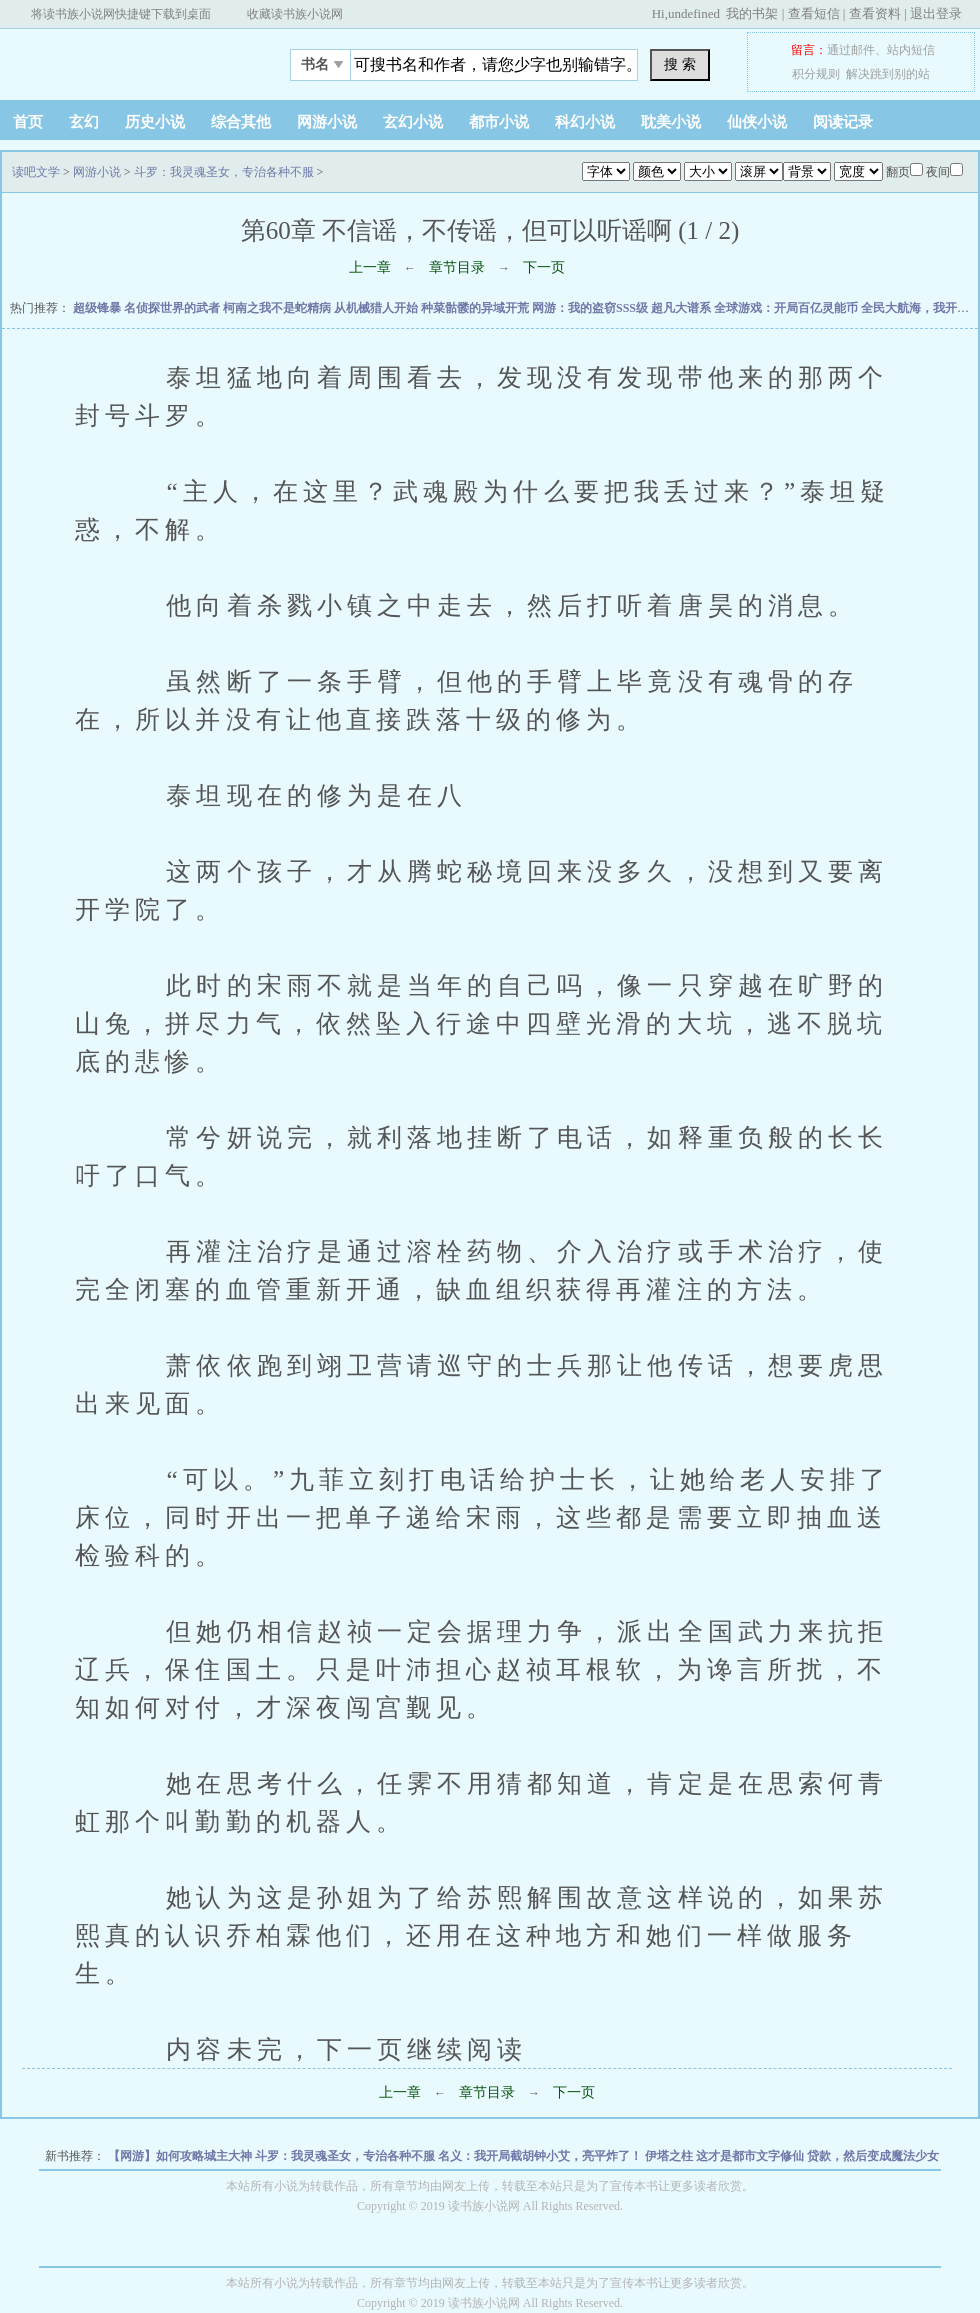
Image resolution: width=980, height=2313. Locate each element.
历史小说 (155, 122)
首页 (28, 122)
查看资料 (875, 13)
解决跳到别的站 (888, 74)
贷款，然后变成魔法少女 (873, 2156)
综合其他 (241, 122)
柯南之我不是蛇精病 (278, 308)
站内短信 (911, 50)
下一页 (544, 267)
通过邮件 (851, 50)
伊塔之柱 (670, 2156)
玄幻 (84, 122)
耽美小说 (671, 122)
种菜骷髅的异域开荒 (476, 308)
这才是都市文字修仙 (751, 2156)
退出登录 (936, 13)
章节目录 (457, 267)
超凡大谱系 (682, 308)
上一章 (370, 267)
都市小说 (499, 122)
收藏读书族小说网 (295, 14)
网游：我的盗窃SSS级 (591, 308)
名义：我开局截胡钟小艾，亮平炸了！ (541, 2156)
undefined (694, 13)
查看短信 (814, 13)
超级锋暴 (98, 308)
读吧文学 (125, 59)
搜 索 (680, 64)
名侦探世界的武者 (173, 308)
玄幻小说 (413, 122)
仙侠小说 (757, 122)
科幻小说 (585, 122)
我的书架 (752, 13)
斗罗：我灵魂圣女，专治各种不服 (224, 172)
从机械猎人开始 (377, 308)
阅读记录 (843, 122)
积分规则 (816, 74)
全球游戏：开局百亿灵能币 (787, 308)
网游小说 (327, 122)
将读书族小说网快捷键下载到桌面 (121, 14)
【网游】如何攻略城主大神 (181, 2156)
